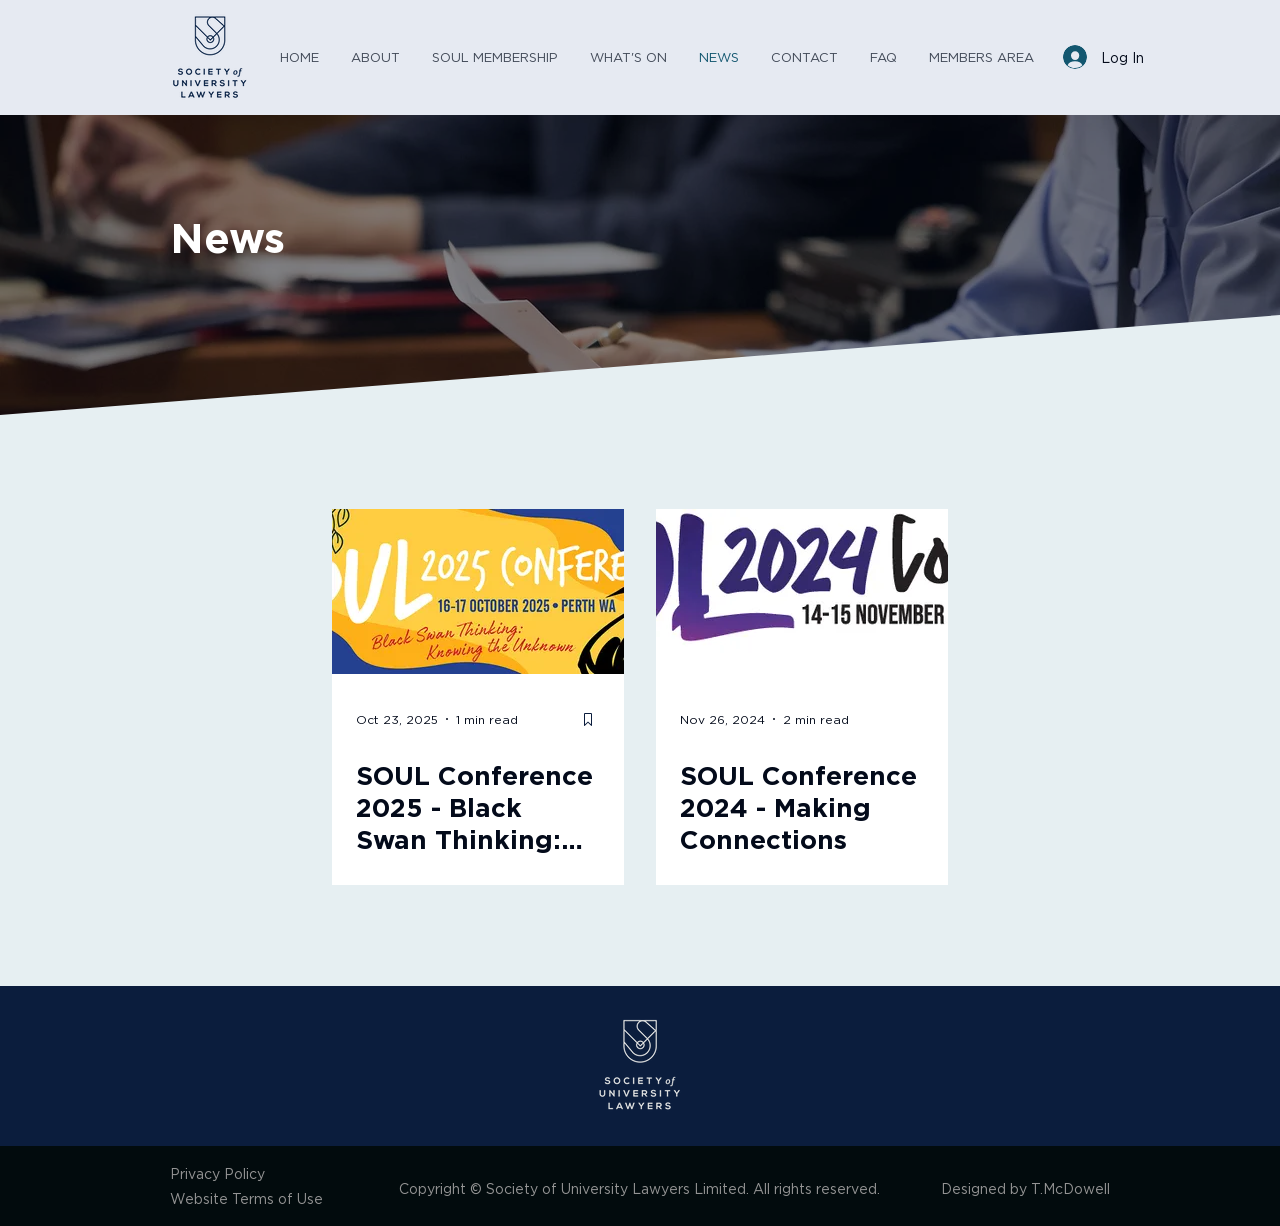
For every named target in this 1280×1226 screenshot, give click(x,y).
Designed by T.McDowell (1025, 1188)
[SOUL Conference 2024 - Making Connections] (802, 591)
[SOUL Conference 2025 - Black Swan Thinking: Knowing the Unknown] (478, 591)
